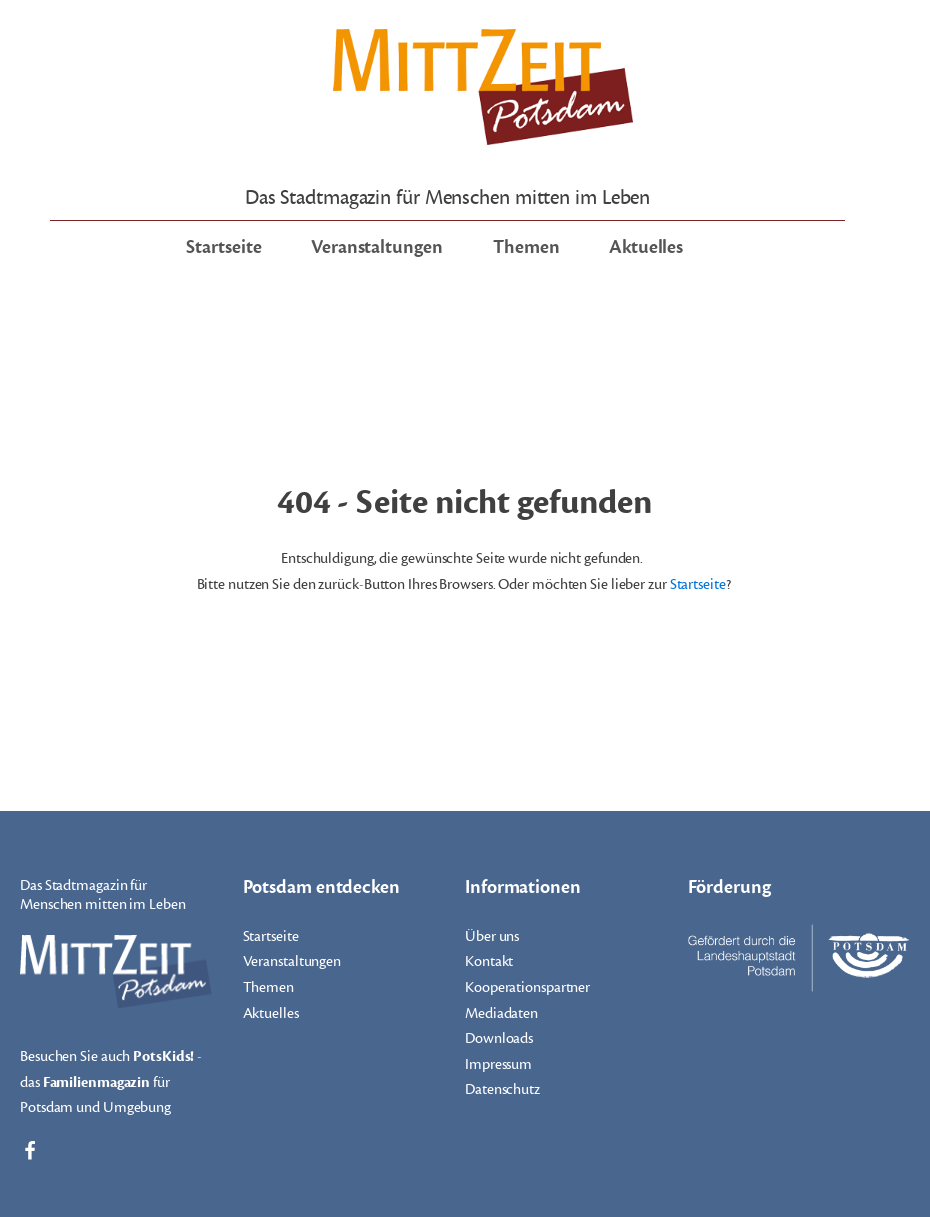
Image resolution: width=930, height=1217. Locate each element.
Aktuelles (646, 247)
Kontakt (489, 961)
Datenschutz (502, 1089)
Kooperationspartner (527, 987)
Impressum (498, 1064)
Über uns (492, 936)
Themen (526, 247)
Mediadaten (501, 1013)
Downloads (499, 1038)
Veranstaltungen (377, 247)
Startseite (223, 247)
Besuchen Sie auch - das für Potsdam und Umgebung (111, 1080)
